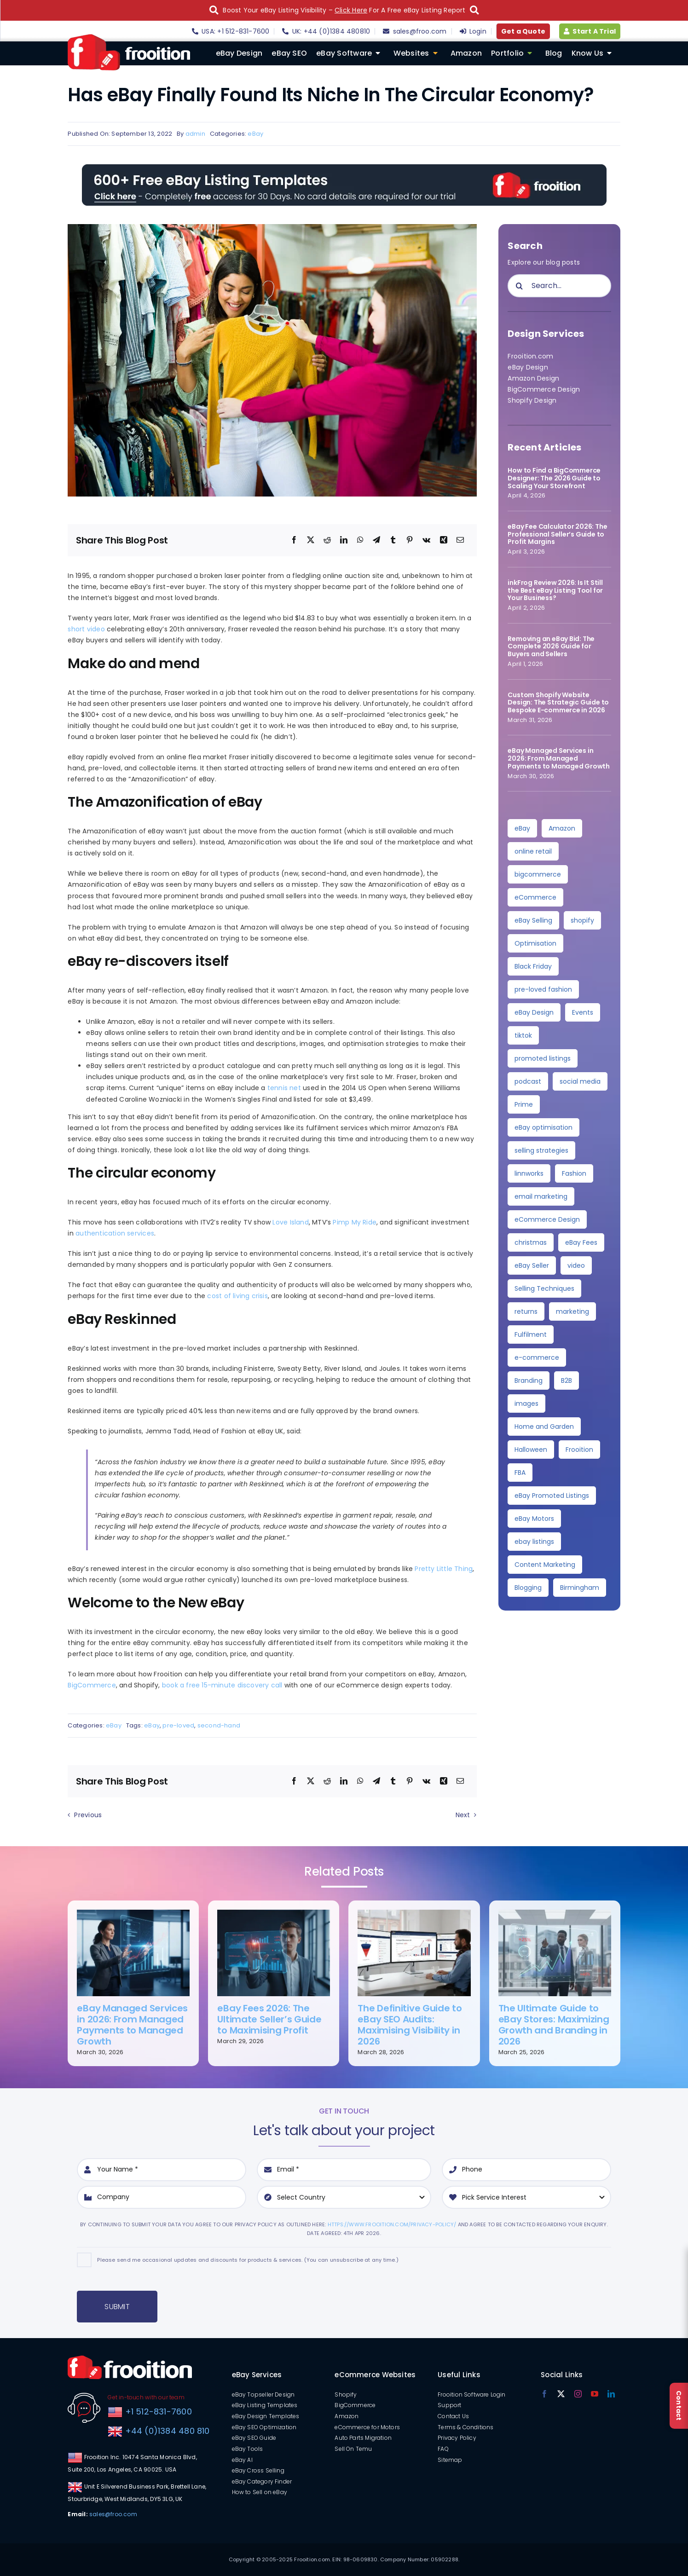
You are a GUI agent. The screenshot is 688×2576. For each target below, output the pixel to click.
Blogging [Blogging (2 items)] (528, 1587)
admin (195, 133)
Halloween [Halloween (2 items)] (531, 1449)
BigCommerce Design (544, 389)
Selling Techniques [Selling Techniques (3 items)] (544, 1288)
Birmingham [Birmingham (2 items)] (579, 1587)
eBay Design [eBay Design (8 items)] (534, 1012)
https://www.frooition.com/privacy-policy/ (392, 2224)
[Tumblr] (393, 540)
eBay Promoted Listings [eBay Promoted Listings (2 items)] (552, 1495)
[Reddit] (327, 540)
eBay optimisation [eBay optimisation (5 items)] (543, 1127)
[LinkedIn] (343, 540)
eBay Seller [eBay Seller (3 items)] (532, 1265)
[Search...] (559, 285)
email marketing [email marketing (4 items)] (541, 1196)
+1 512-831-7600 (156, 2411)
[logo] (129, 37)
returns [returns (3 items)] (526, 1311)
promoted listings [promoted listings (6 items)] (543, 1058)
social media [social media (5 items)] (580, 1081)
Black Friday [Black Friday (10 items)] (533, 966)
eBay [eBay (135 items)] (522, 828)
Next (463, 1814)
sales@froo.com (113, 2514)
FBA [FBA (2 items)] (520, 1472)
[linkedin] (611, 2393)
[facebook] (544, 2393)
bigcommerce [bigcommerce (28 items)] (538, 874)
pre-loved (178, 1725)
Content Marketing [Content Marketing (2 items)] (545, 1564)
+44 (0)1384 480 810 (167, 2431)
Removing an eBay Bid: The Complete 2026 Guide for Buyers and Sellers (551, 646)
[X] (310, 540)
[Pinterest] (409, 540)
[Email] (460, 540)
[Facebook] (294, 540)
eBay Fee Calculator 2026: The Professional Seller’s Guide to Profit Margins (557, 534)
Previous (88, 1814)
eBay (255, 133)
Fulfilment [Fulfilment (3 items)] (531, 1334)
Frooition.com (530, 356)
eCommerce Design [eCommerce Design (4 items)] (547, 1219)
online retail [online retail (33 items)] (533, 851)
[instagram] (578, 2393)
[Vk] (426, 540)
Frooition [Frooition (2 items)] (579, 1449)
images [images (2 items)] (526, 1403)
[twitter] (561, 2393)
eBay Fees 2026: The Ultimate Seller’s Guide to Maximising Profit (269, 2019)
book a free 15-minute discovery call (222, 1685)
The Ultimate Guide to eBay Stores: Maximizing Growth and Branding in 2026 (553, 2025)
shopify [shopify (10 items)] (582, 920)
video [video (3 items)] (576, 1265)
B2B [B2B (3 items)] (566, 1380)
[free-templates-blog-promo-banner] (344, 167)
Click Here (351, 10)
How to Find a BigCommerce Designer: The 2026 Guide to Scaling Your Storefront (554, 478)
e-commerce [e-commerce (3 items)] (537, 1357)
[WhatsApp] (360, 540)
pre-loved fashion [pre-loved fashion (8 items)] (543, 989)
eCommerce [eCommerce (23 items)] (535, 897)
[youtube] (594, 2393)
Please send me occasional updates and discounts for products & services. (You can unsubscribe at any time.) (247, 2260)
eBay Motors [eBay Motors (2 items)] (534, 1518)
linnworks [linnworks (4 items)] (529, 1173)
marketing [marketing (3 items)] (572, 1311)
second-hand (218, 1725)
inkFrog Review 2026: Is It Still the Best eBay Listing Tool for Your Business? (555, 590)
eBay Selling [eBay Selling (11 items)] (533, 920)
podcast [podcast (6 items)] (528, 1081)
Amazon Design (533, 378)
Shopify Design (532, 400)
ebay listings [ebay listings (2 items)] (534, 1541)
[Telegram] (376, 540)
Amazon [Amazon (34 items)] (562, 828)
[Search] (519, 285)
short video (86, 629)
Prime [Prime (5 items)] (524, 1104)
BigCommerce (92, 1685)
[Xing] (443, 540)
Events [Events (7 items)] (582, 1012)
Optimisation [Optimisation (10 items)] (535, 943)
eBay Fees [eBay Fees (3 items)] (581, 1242)
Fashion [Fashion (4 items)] (574, 1173)
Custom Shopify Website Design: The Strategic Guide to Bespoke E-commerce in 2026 (558, 702)
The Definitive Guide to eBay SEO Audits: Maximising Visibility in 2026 (410, 2025)
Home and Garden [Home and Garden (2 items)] (544, 1426)
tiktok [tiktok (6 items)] (523, 1035)
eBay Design (528, 367)
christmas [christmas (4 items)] (531, 1242)
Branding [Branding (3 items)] (529, 1380)
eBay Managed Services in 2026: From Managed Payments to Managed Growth (559, 758)
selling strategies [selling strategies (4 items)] (541, 1150)
